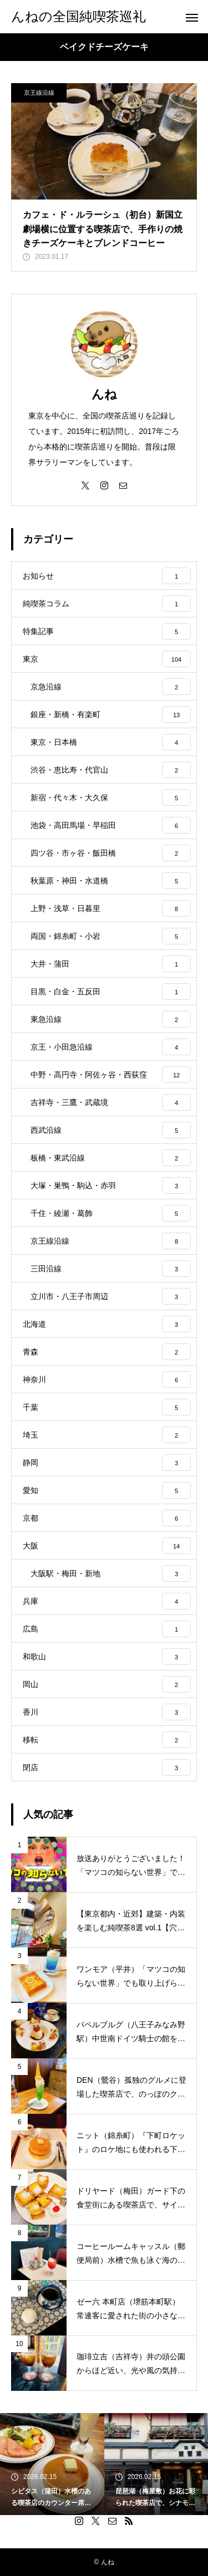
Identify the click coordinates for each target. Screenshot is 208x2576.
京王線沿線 (39, 92)
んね (104, 394)
